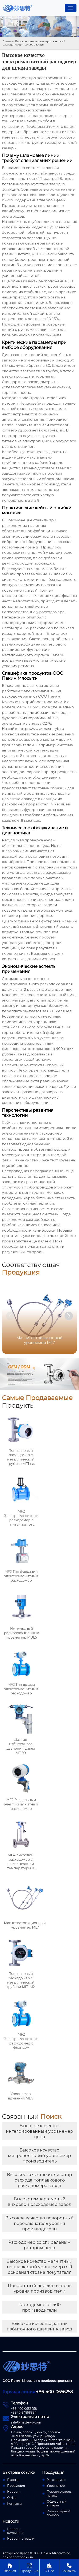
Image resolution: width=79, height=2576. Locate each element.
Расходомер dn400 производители (39, 2307)
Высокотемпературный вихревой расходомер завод (39, 2201)
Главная (8, 41)
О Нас (49, 2567)
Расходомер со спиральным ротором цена (39, 2245)
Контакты (69, 2567)
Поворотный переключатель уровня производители (39, 2288)
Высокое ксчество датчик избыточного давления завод (39, 2326)
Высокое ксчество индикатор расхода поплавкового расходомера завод (39, 2180)
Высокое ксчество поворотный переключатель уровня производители (39, 2223)
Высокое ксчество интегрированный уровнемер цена (39, 2131)
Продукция (29, 2567)
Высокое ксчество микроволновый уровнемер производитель (39, 2155)
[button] (68, 1316)
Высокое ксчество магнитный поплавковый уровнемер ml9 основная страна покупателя (39, 2267)
